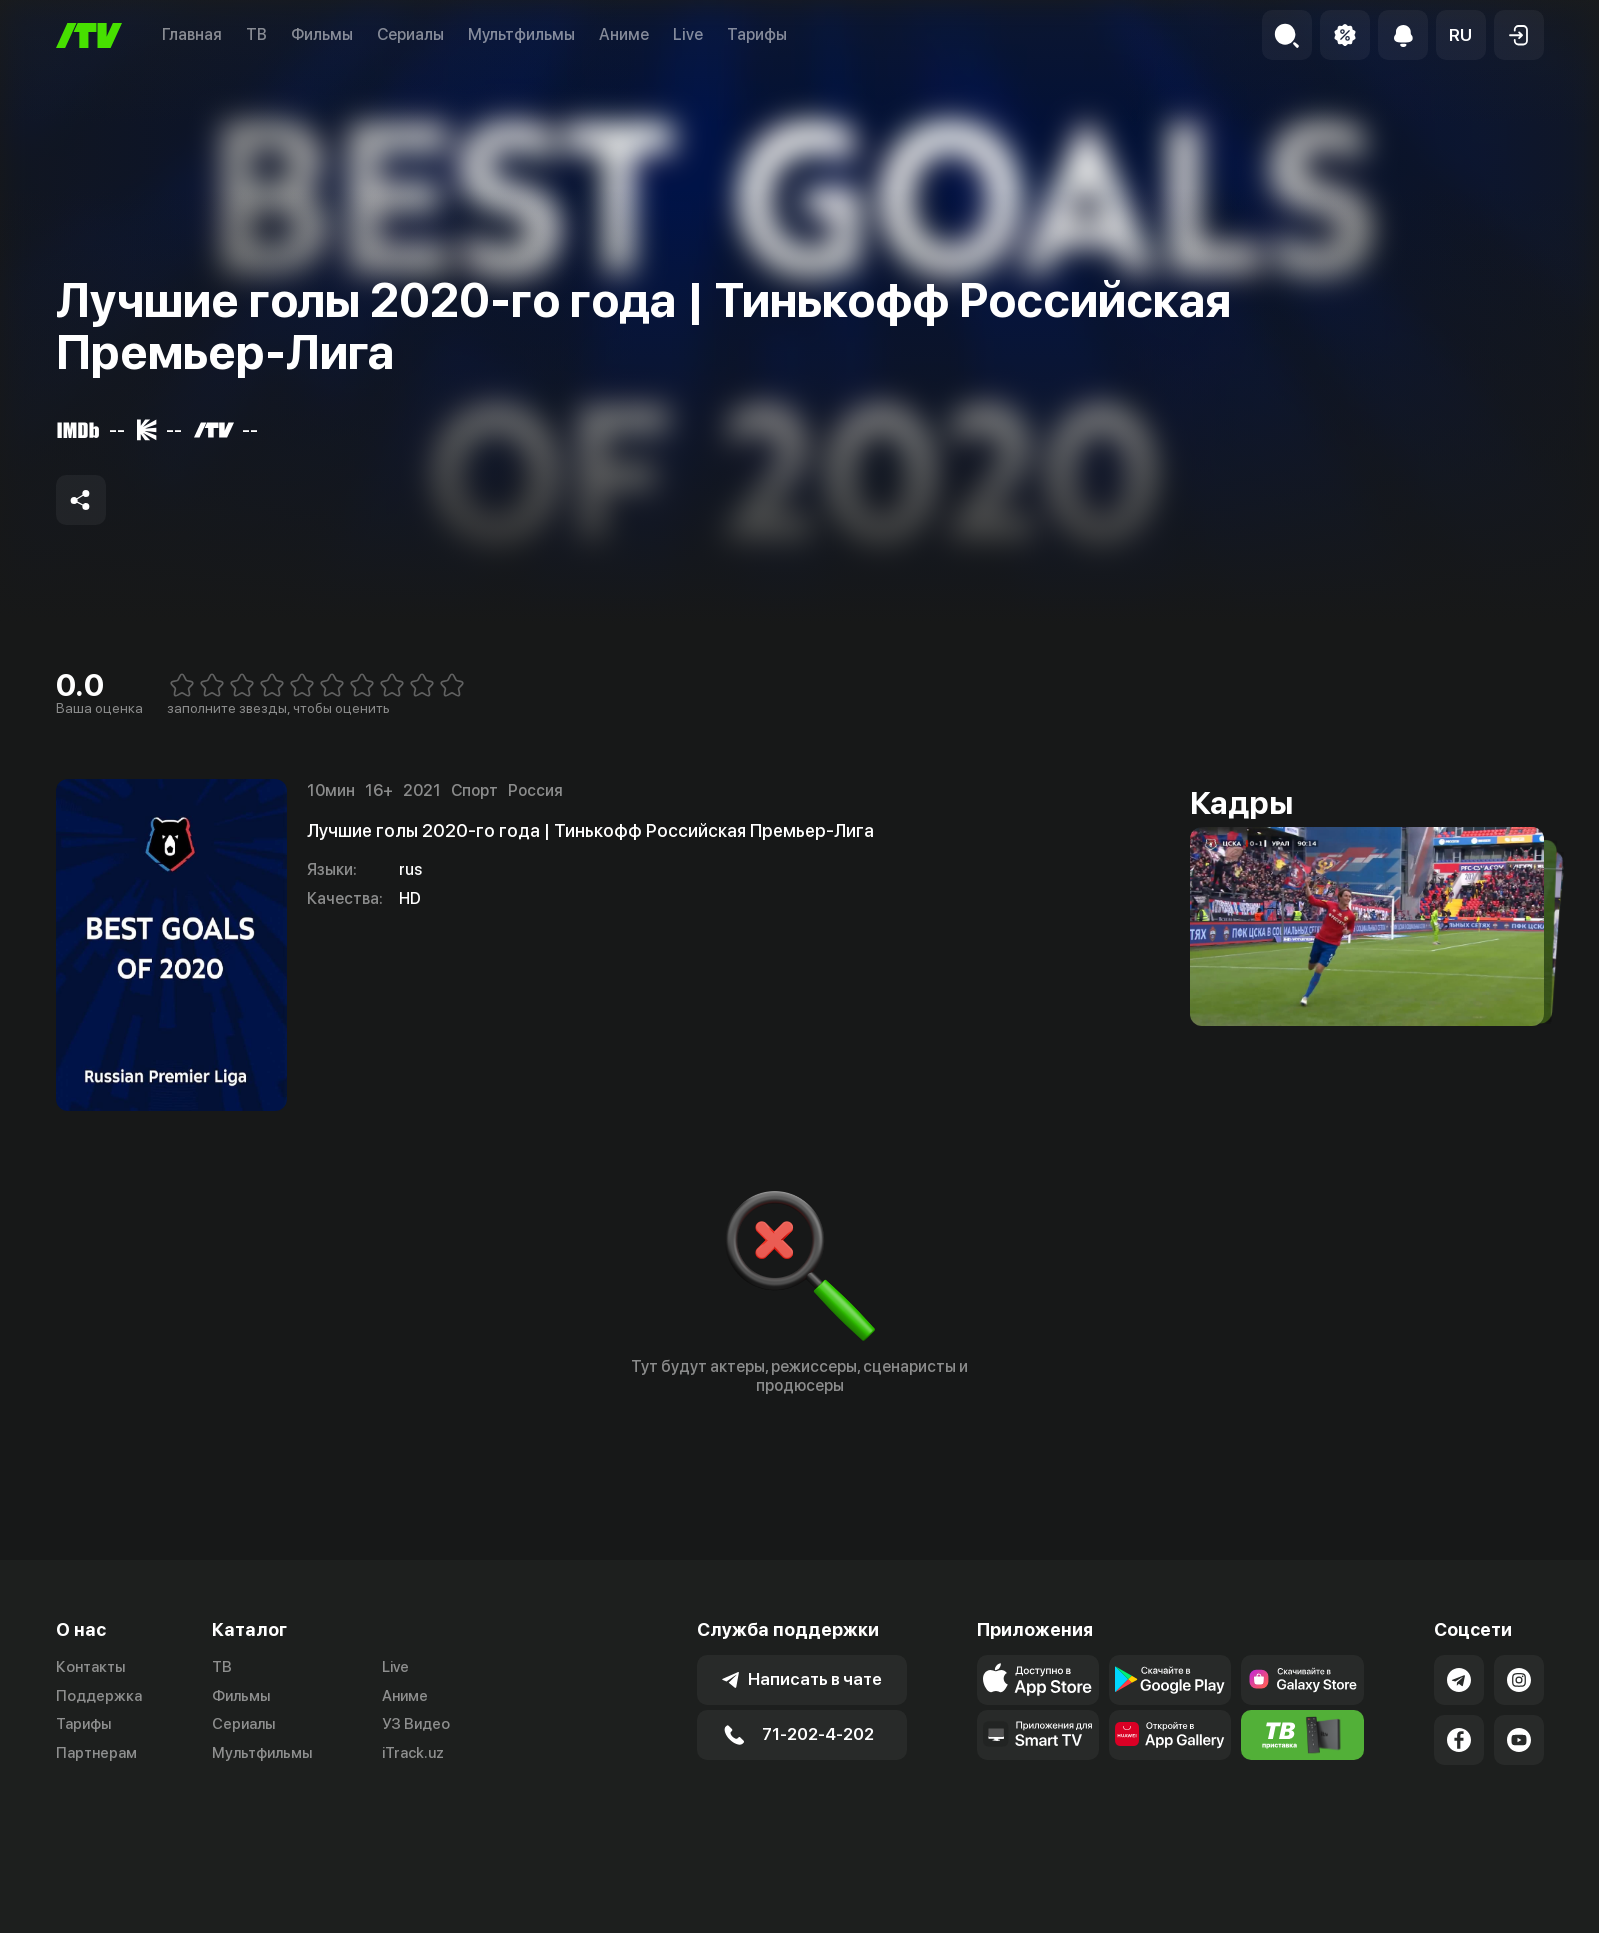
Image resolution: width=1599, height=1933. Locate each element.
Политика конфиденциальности (1432, 1908)
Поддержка (99, 1696)
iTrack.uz (413, 1753)
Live (688, 34)
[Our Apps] (1038, 1735)
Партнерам (96, 1753)
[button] (1461, 35)
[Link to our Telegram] (1459, 1680)
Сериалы (410, 34)
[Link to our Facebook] (1459, 1740)
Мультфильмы (521, 34)
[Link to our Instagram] (1519, 1680)
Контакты (90, 1667)
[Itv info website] (1302, 1735)
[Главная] (89, 35)
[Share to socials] (81, 500)
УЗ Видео (416, 1724)
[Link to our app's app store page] (1038, 1680)
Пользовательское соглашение (1185, 1908)
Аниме (624, 34)
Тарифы (757, 34)
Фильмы (322, 34)
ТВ (256, 34)
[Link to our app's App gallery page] (1170, 1735)
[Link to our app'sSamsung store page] (1302, 1680)
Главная (192, 34)
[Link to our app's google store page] (1170, 1680)
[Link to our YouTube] (1519, 1740)
